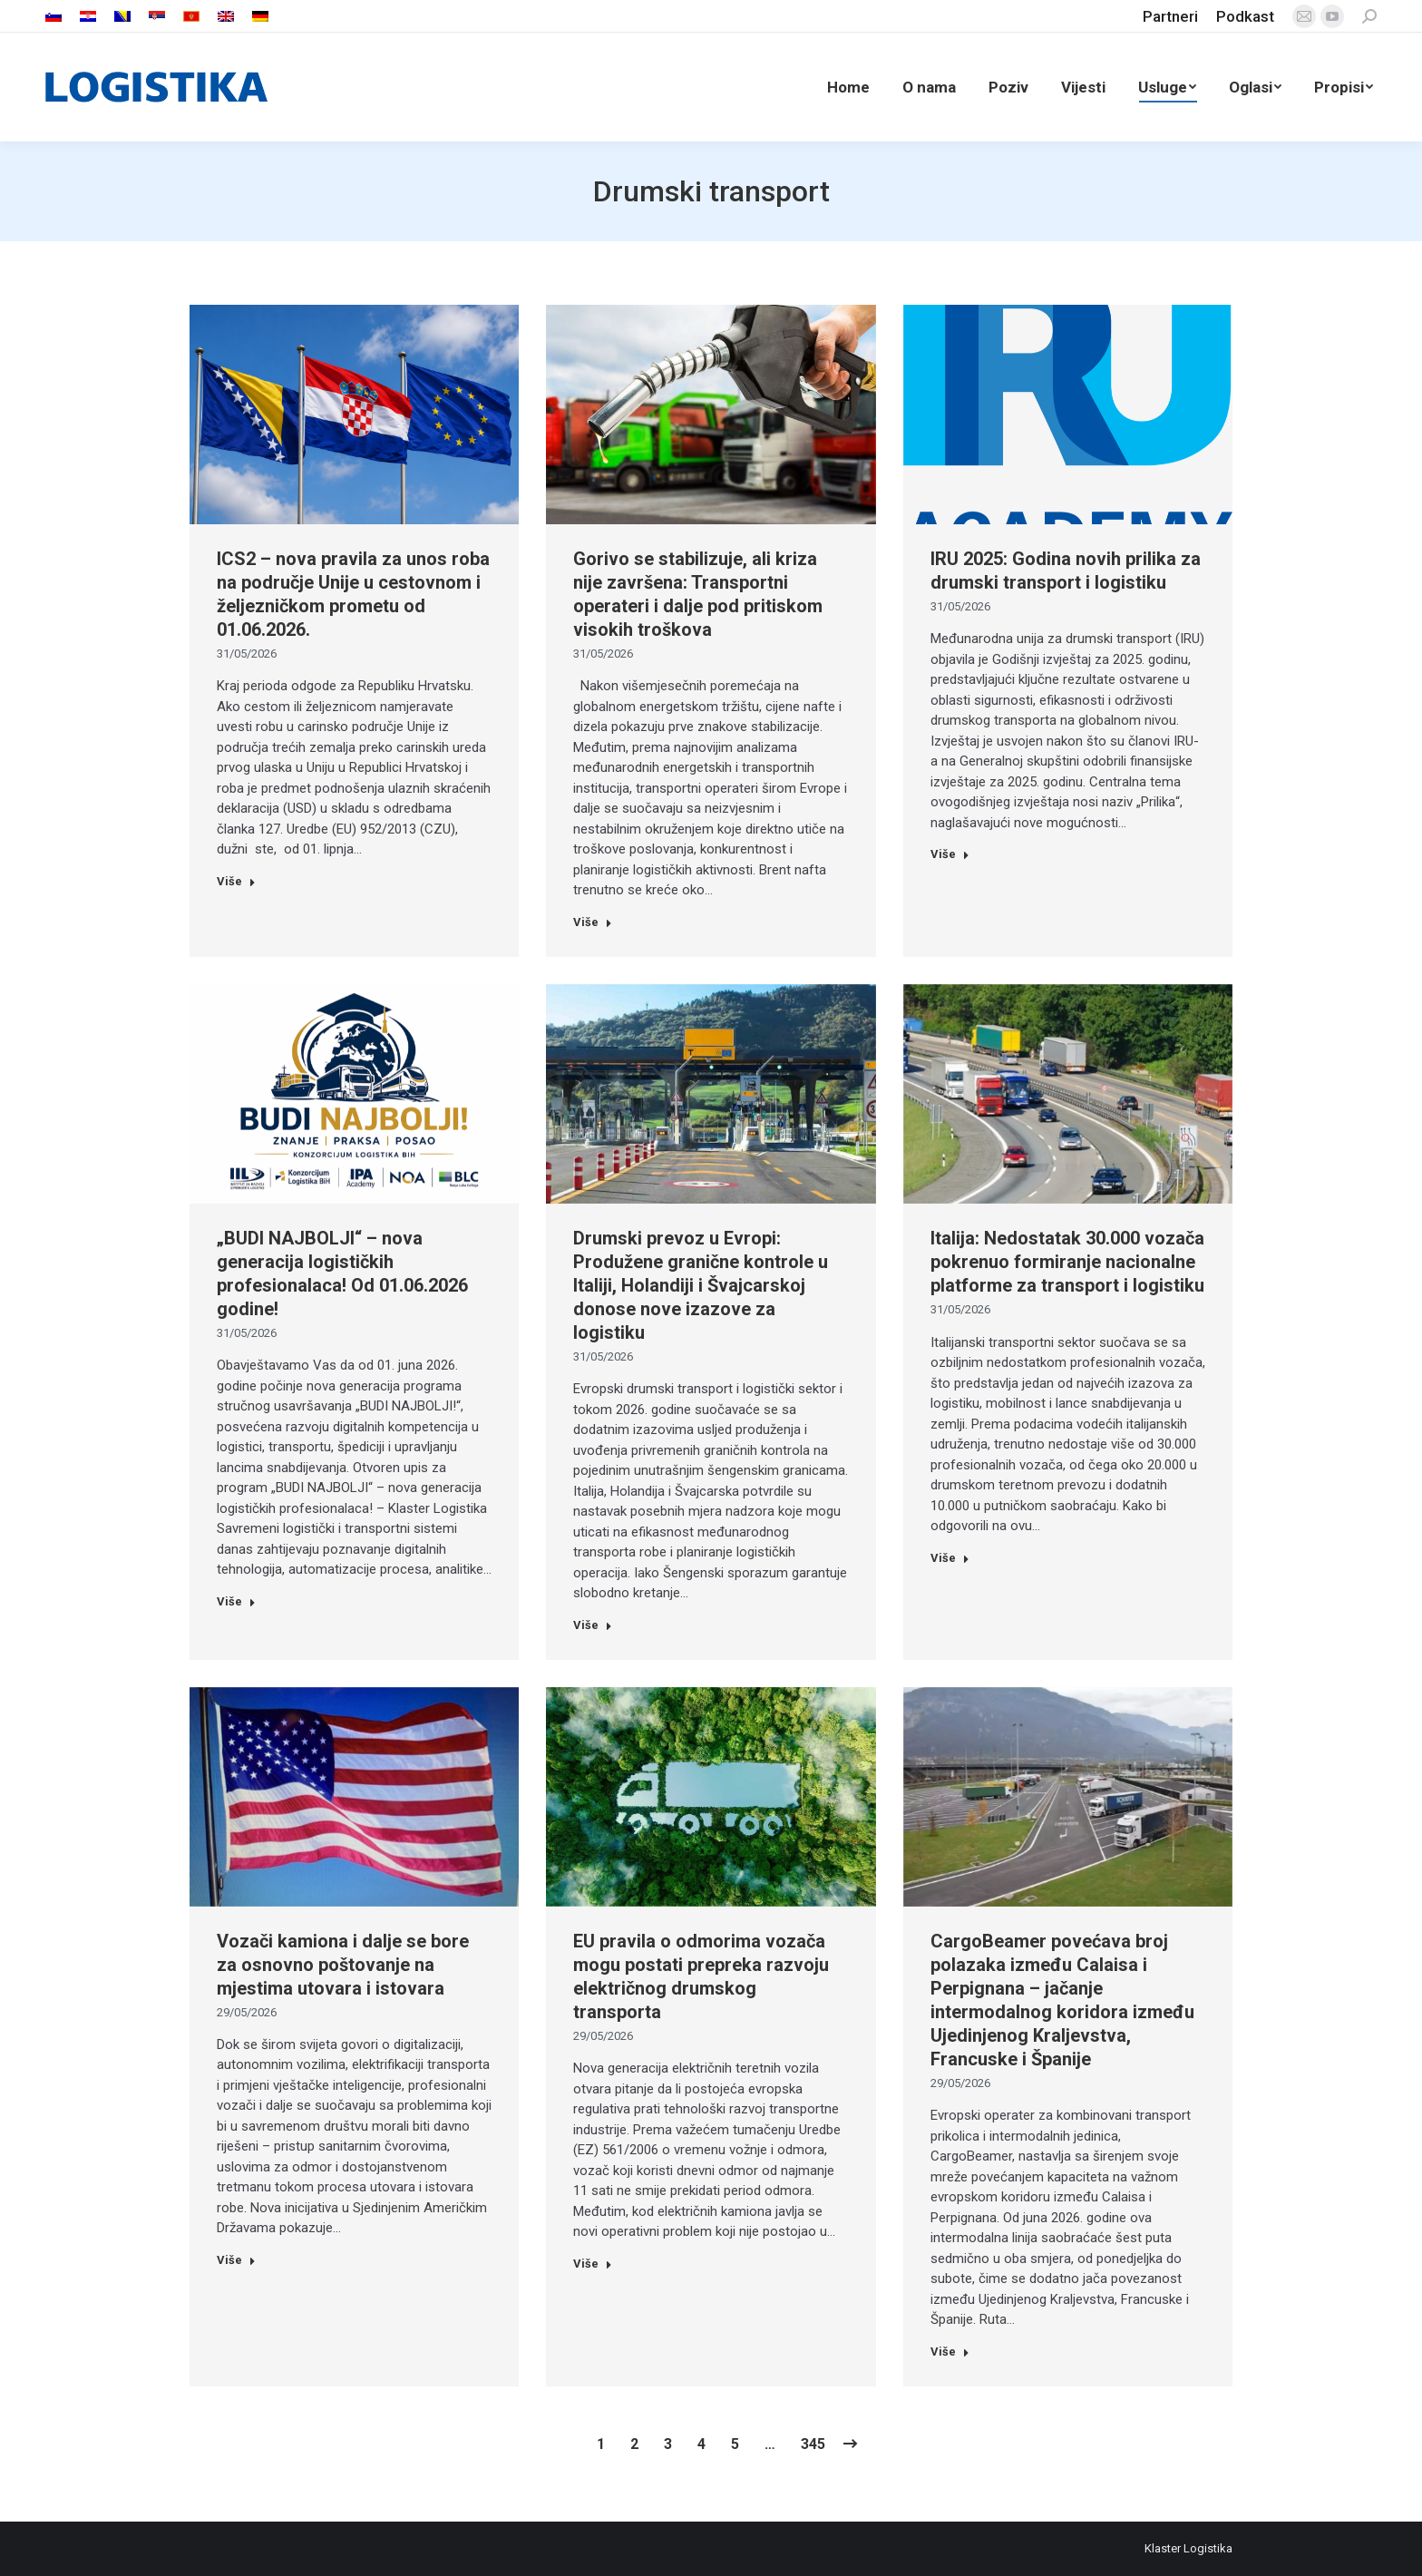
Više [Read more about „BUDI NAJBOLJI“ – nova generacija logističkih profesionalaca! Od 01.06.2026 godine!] (236, 1601)
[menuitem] (53, 16)
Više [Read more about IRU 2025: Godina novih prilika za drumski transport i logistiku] (949, 854)
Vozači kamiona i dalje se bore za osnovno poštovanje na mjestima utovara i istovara (343, 1964)
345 (813, 2444)
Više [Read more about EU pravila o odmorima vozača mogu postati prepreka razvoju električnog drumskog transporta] (592, 2263)
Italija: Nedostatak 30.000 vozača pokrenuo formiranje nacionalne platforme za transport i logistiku (1067, 1261)
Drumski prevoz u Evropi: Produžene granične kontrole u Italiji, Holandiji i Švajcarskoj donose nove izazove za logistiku (700, 1285)
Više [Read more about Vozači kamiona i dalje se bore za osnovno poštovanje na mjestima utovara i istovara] (236, 2260)
